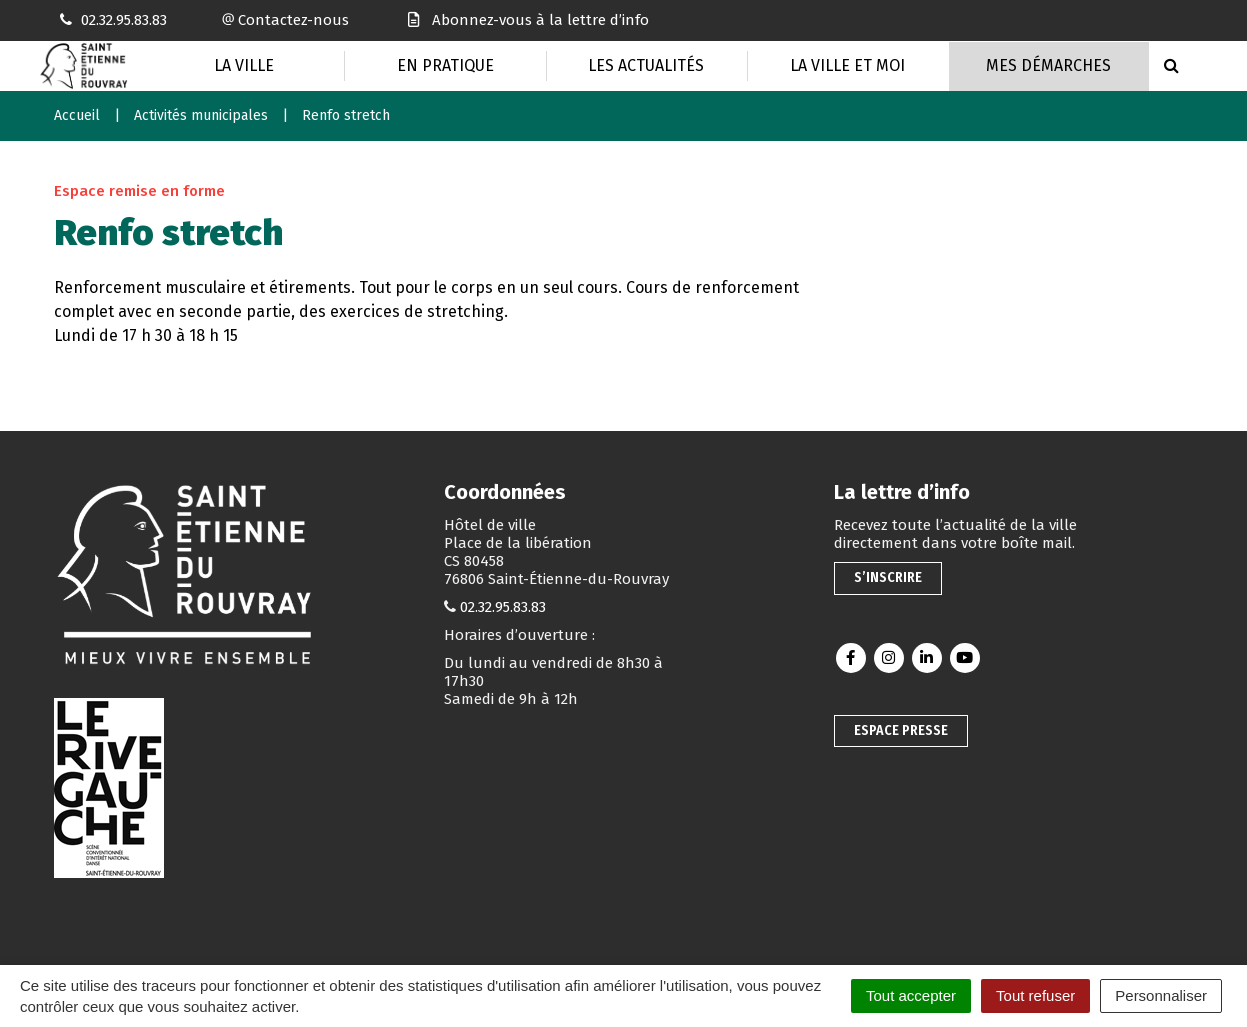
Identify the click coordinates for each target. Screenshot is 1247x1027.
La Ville (244, 65)
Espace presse (901, 730)
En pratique (445, 65)
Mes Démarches (1048, 65)
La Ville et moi (847, 65)
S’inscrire (888, 577)
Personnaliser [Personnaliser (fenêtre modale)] (1161, 995)
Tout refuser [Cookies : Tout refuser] (1035, 995)
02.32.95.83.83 (503, 607)
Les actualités (646, 65)
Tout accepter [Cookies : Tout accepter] (911, 995)
